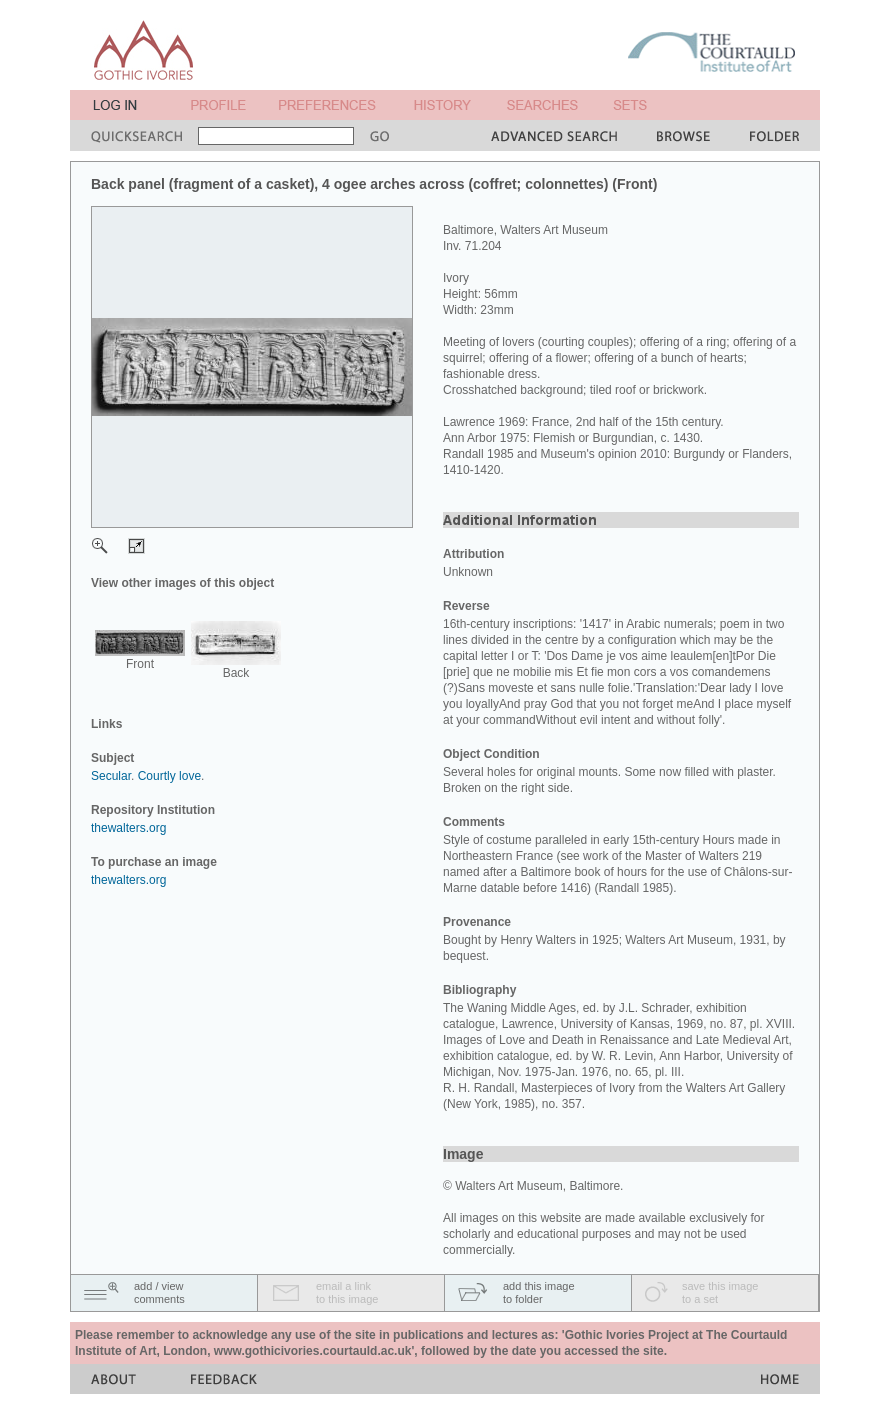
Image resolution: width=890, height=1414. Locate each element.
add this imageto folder (539, 1292)
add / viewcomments (159, 1292)
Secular (111, 776)
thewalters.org (128, 828)
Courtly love (169, 776)
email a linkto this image (347, 1292)
